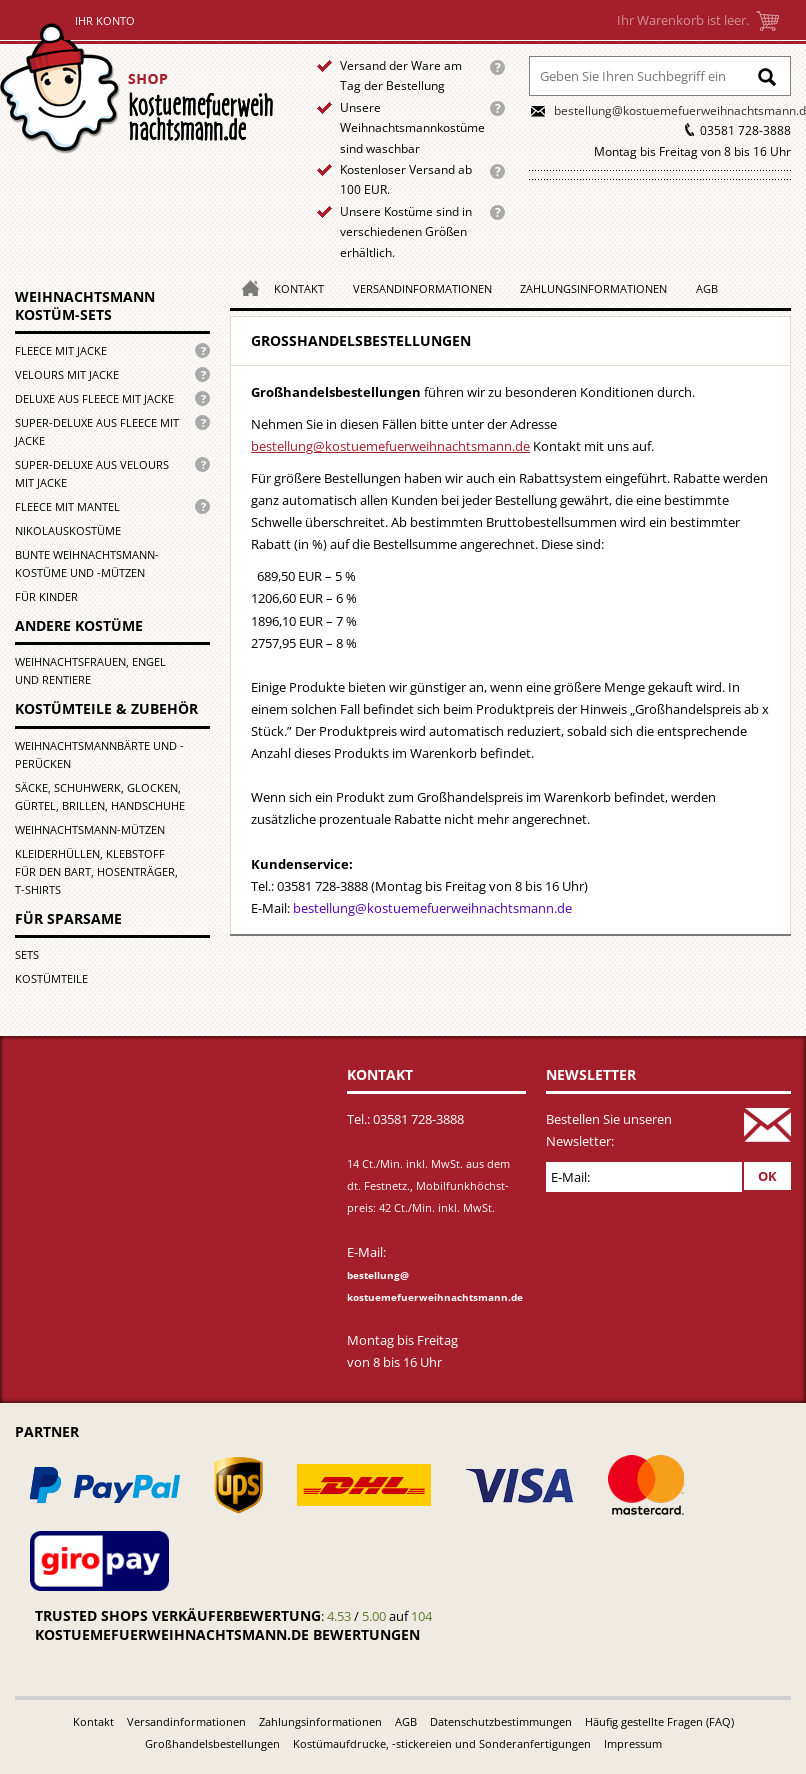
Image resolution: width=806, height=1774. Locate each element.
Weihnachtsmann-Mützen (90, 829)
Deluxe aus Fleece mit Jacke (94, 398)
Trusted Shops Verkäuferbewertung (178, 1615)
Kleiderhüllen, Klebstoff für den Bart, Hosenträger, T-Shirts (96, 871)
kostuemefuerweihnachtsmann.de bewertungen (227, 1634)
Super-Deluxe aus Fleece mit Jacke (97, 431)
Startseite (141, 88)
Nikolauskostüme (68, 530)
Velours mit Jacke (67, 374)
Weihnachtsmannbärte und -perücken (99, 754)
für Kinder (46, 596)
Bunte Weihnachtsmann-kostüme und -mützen (87, 563)
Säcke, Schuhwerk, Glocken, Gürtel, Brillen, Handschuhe (100, 796)
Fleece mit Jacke (61, 350)
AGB (707, 288)
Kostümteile (51, 978)
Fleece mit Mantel (67, 506)
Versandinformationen (422, 288)
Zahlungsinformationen (593, 288)
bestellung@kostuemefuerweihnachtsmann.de (390, 446)
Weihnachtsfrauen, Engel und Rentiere (90, 670)
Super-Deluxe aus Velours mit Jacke (92, 473)
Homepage (245, 286)
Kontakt (299, 288)
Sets (27, 954)
